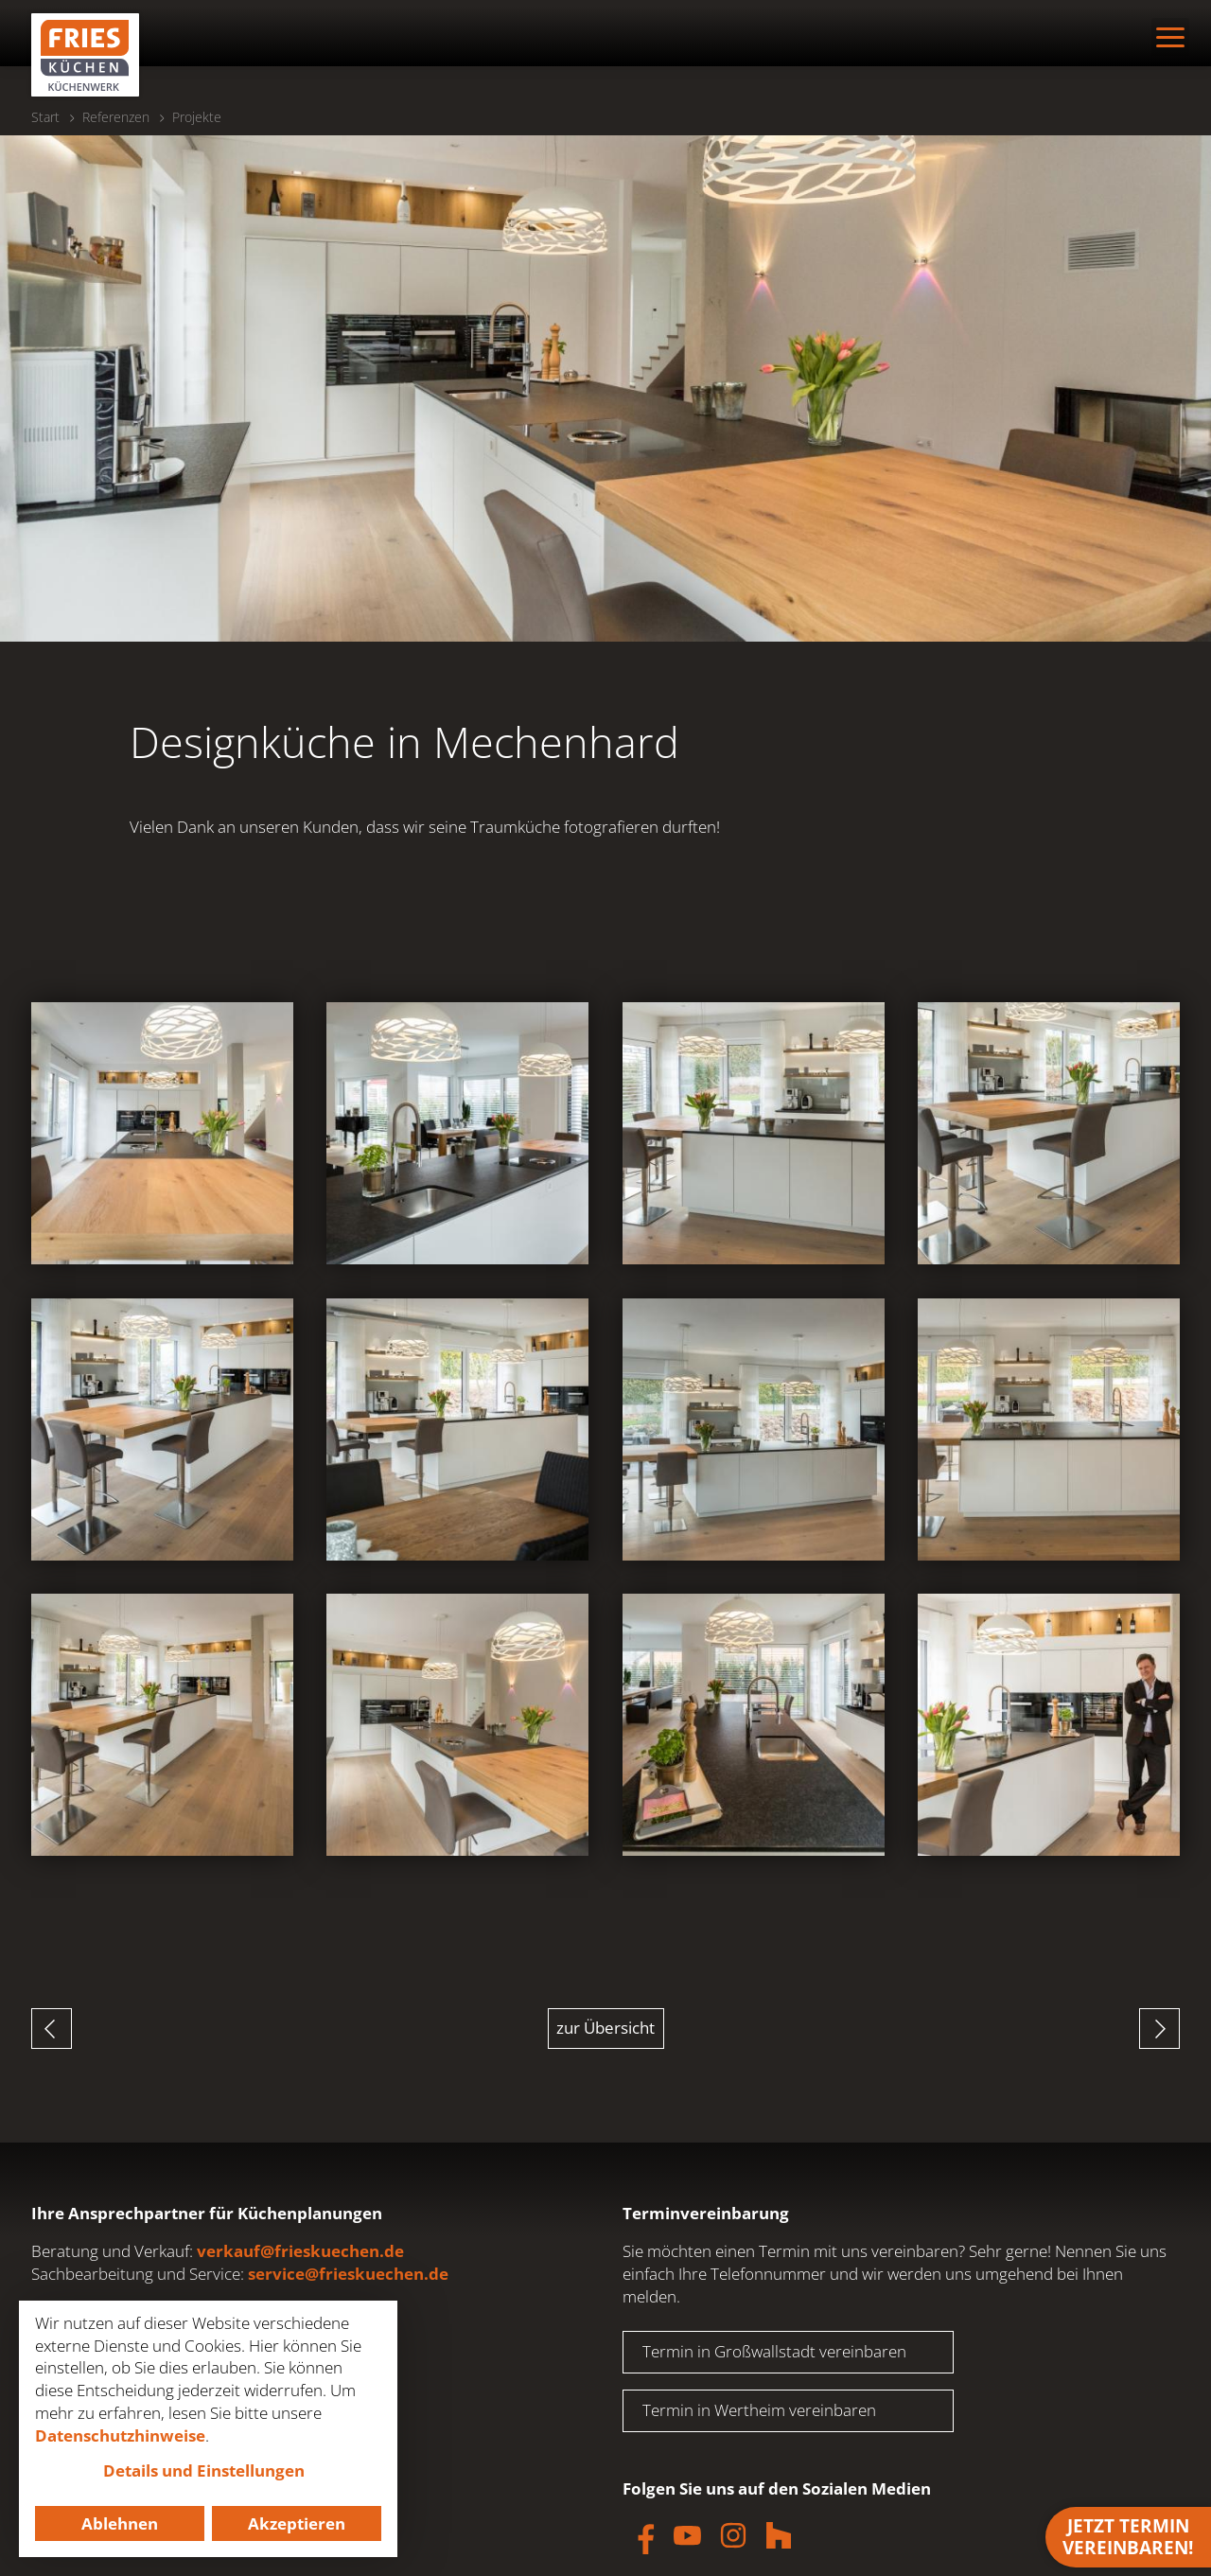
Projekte (196, 117)
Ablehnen (119, 2523)
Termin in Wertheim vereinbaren (759, 2410)
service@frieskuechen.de (348, 2274)
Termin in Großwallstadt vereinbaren (774, 2351)
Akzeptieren (296, 2523)
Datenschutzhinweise (120, 2435)
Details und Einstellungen (204, 2470)
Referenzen (115, 117)
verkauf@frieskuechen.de (300, 2251)
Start (45, 117)
